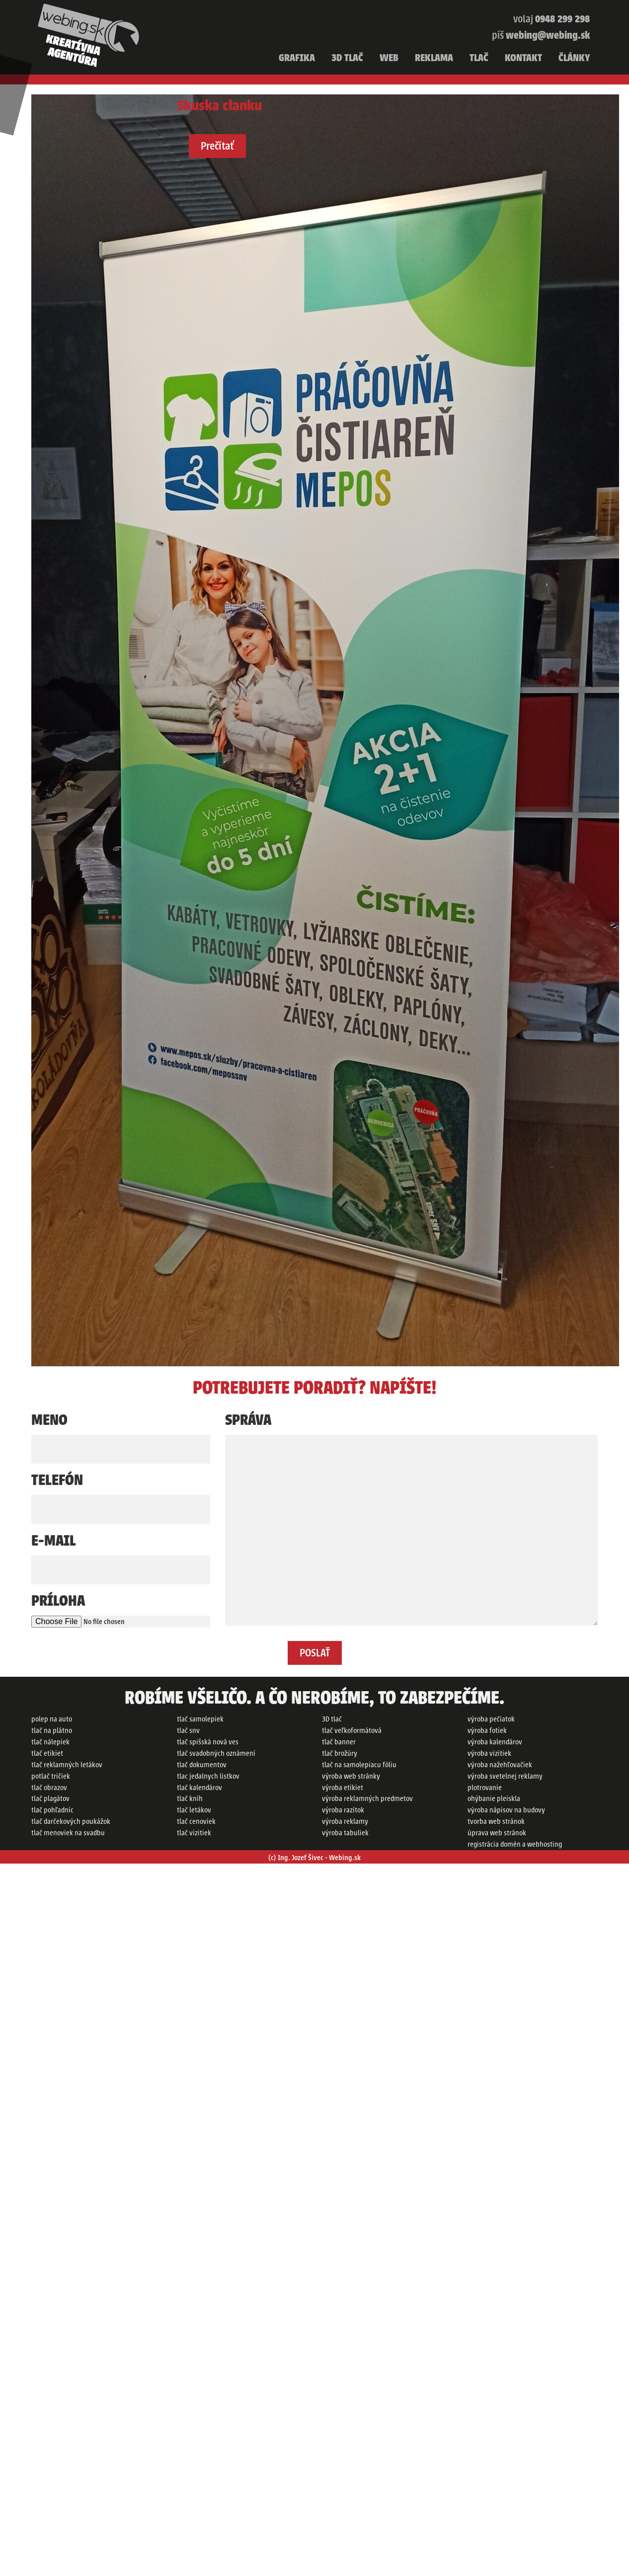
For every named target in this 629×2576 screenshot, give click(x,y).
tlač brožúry (339, 1753)
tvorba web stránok (496, 1821)
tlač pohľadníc (52, 1809)
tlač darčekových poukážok (70, 1821)
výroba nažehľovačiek (500, 1764)
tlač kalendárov (199, 1787)
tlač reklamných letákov (66, 1764)
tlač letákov (194, 1809)
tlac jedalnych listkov (208, 1776)
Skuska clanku (219, 105)
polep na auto (51, 1719)
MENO (49, 1420)
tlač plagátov (50, 1798)
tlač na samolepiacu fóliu (359, 1764)
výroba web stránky (351, 1776)
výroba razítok (343, 1809)
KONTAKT (523, 57)
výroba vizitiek (489, 1753)
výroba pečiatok (491, 1719)
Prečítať (217, 146)
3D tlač (332, 1719)
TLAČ (479, 57)
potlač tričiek (50, 1776)
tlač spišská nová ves (207, 1741)
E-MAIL (53, 1541)
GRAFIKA (297, 57)
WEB (389, 57)
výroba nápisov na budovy (506, 1809)
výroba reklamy (345, 1821)
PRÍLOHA (58, 1601)
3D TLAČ (347, 57)
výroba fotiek (487, 1730)
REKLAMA (434, 57)
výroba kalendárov (495, 1741)
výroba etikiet (342, 1787)
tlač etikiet (47, 1753)
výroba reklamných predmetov (367, 1798)
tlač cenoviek (196, 1821)
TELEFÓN (57, 1480)
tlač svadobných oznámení (216, 1753)
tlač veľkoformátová (352, 1730)
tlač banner (339, 1741)
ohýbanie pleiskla (494, 1798)
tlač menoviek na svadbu (68, 1832)
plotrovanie (485, 1787)
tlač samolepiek (200, 1719)
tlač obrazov (49, 1787)
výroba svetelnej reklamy (505, 1776)
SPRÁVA (248, 1420)
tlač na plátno (51, 1730)
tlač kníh (190, 1798)
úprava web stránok (497, 1832)
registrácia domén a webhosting (515, 1844)
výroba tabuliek (345, 1832)
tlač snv (188, 1730)
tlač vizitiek (194, 1832)
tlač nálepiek (50, 1741)
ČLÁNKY (574, 57)
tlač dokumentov (202, 1764)
